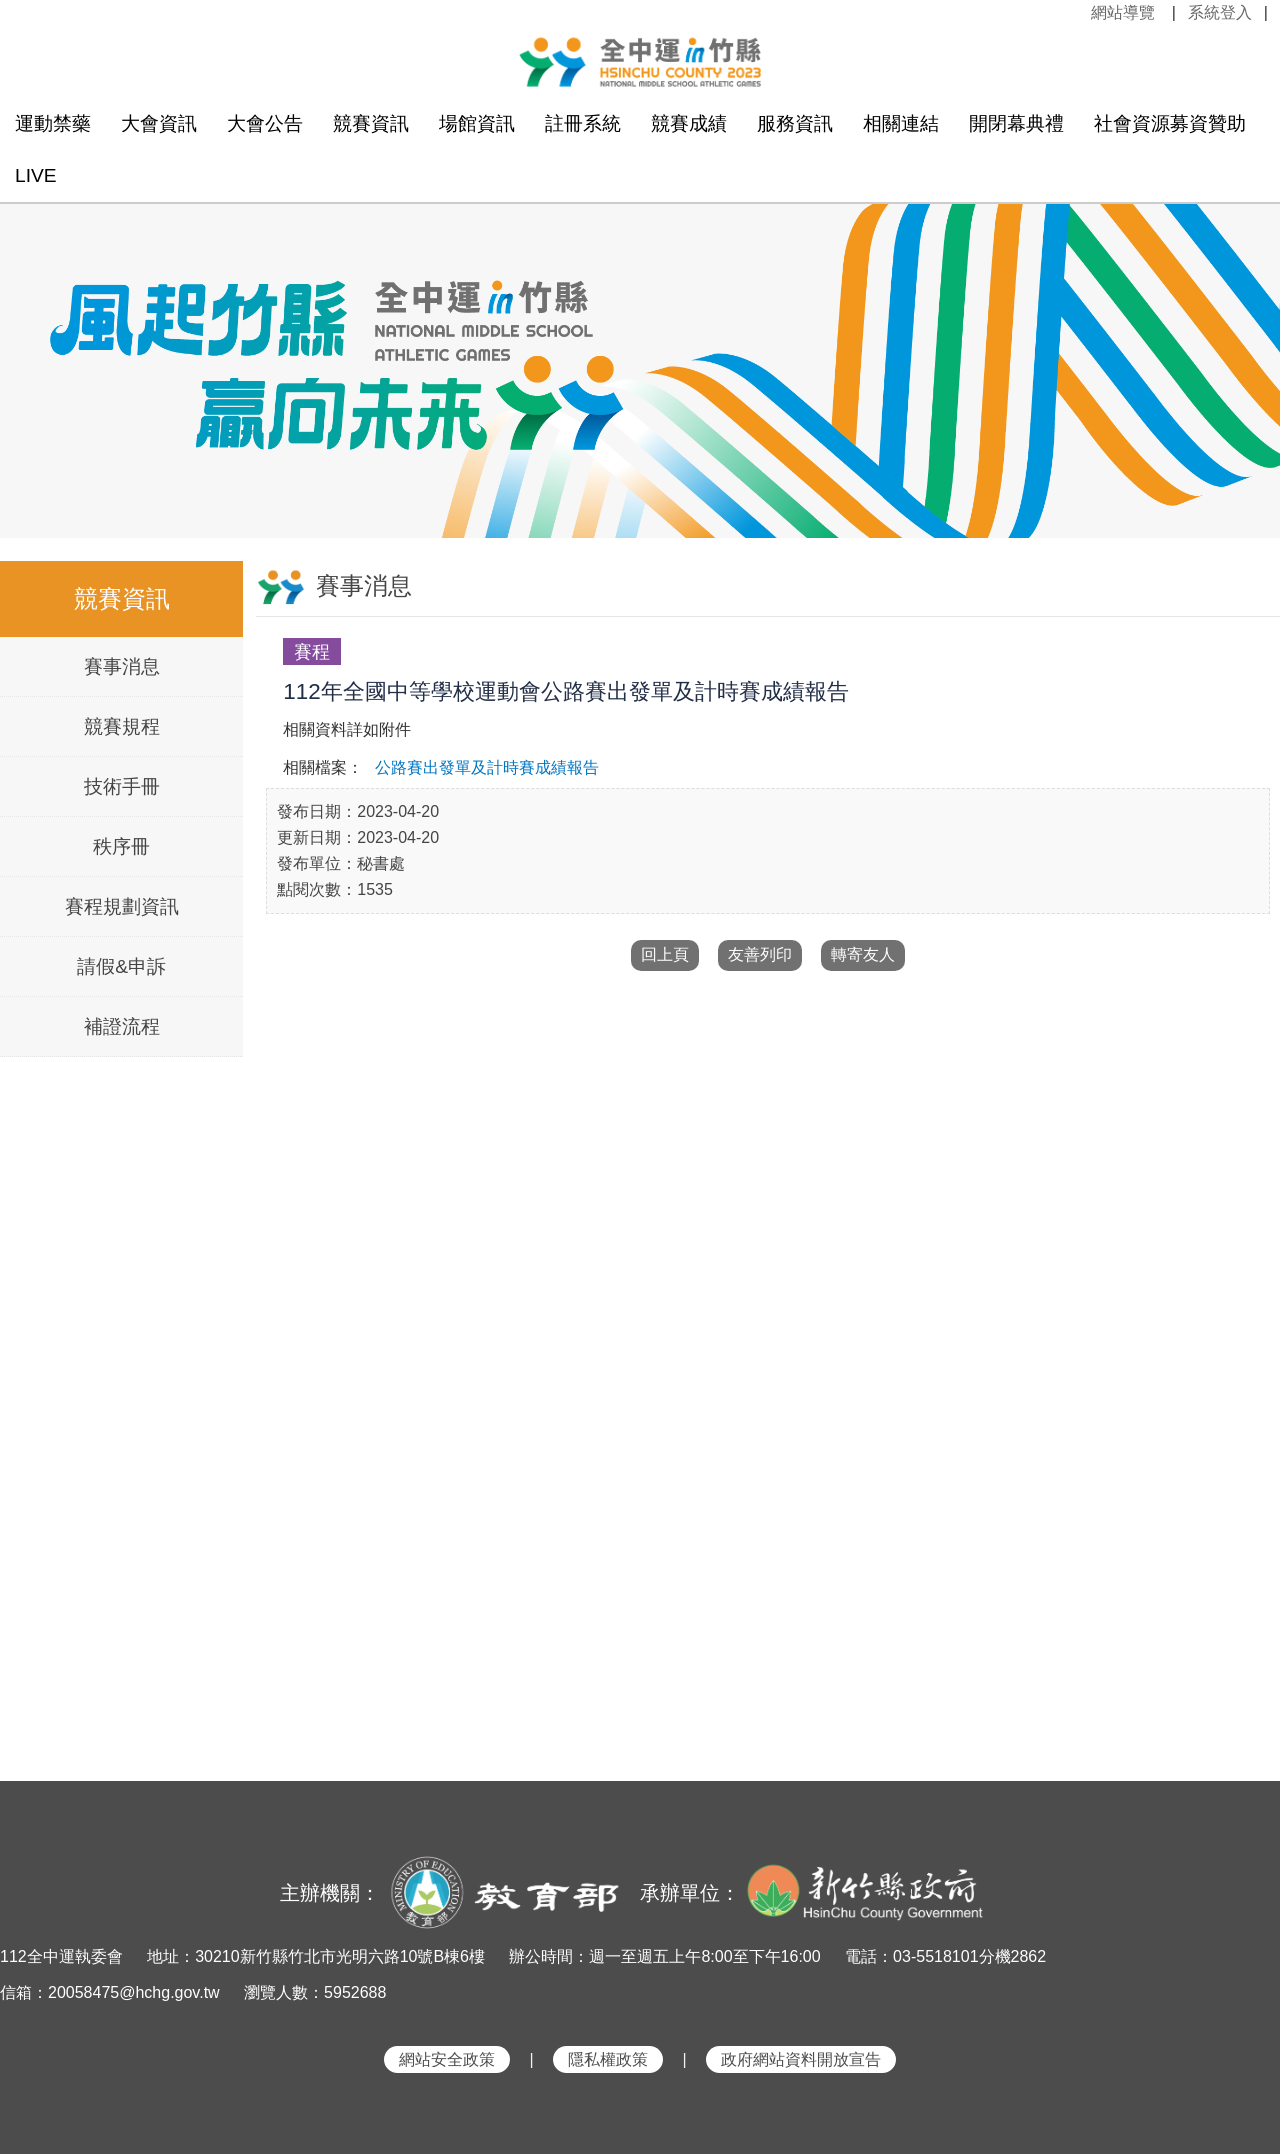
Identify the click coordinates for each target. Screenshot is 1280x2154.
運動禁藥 (53, 123)
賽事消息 (122, 666)
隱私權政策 (608, 2059)
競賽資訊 (371, 123)
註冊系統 (583, 123)
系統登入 (1220, 12)
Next (1245, 346)
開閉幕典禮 (1016, 123)
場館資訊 (477, 123)
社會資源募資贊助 (1170, 123)
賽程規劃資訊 (122, 906)
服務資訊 (795, 123)
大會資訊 (159, 123)
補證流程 (122, 1026)
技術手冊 (122, 786)
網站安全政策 (447, 2059)
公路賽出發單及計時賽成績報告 (487, 767)
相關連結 (901, 123)
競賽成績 (689, 123)
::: (1079, 12)
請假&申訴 (121, 966)
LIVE (36, 175)
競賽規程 (122, 726)
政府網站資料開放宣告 (801, 2059)
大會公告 (265, 123)
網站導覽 (1123, 12)
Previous (35, 346)
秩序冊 (121, 846)
